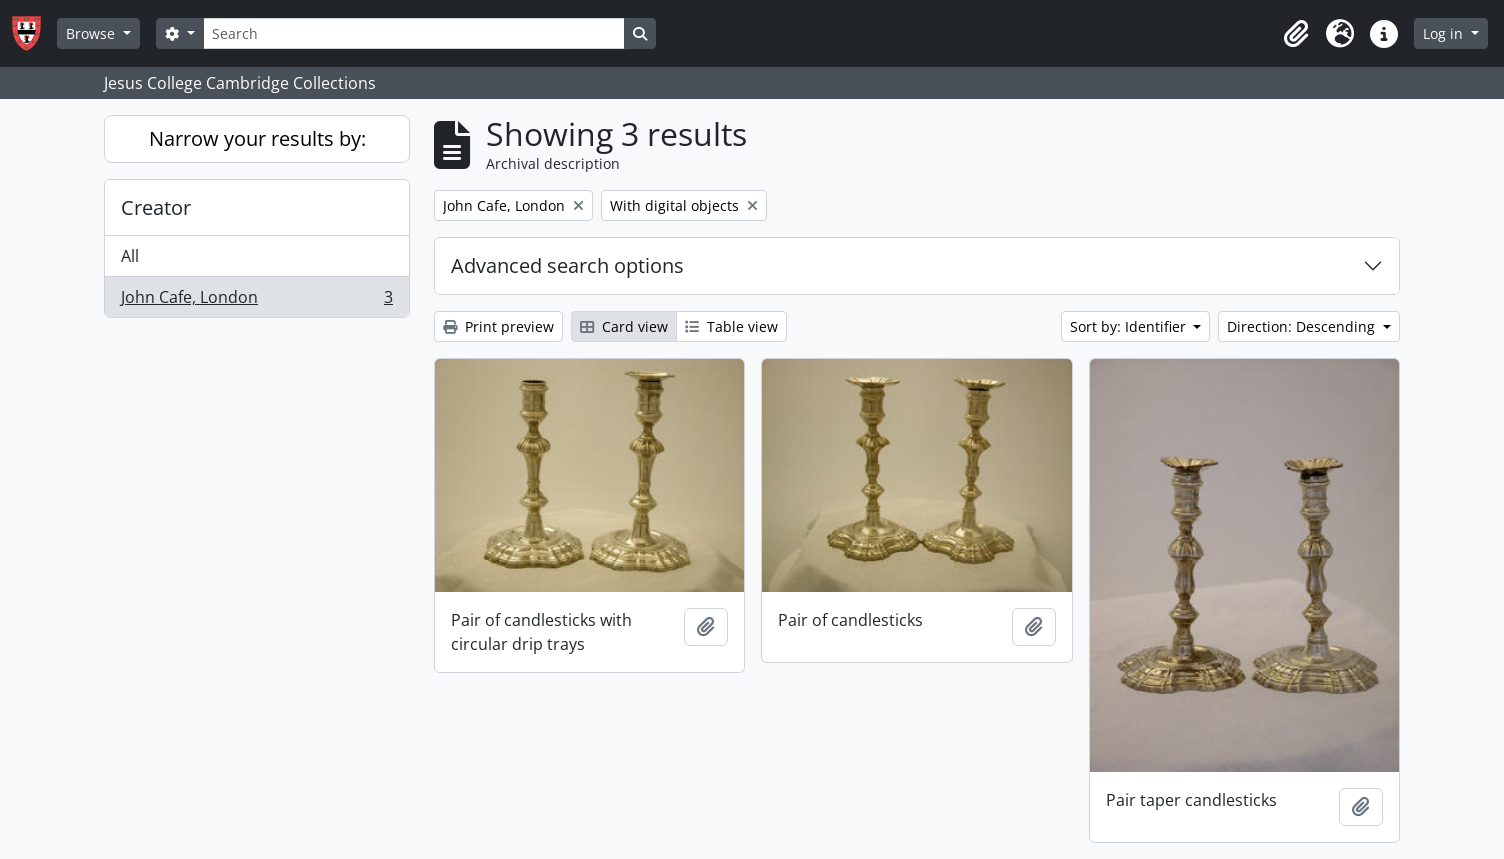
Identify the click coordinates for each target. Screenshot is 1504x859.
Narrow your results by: (257, 138)
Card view (624, 326)
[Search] (414, 33)
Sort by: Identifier (1130, 326)
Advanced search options (567, 265)
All (130, 256)
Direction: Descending (1303, 326)
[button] (1296, 34)
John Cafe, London (256, 301)
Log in (1445, 33)
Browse (92, 33)
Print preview (498, 326)
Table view (731, 326)
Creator (156, 207)
